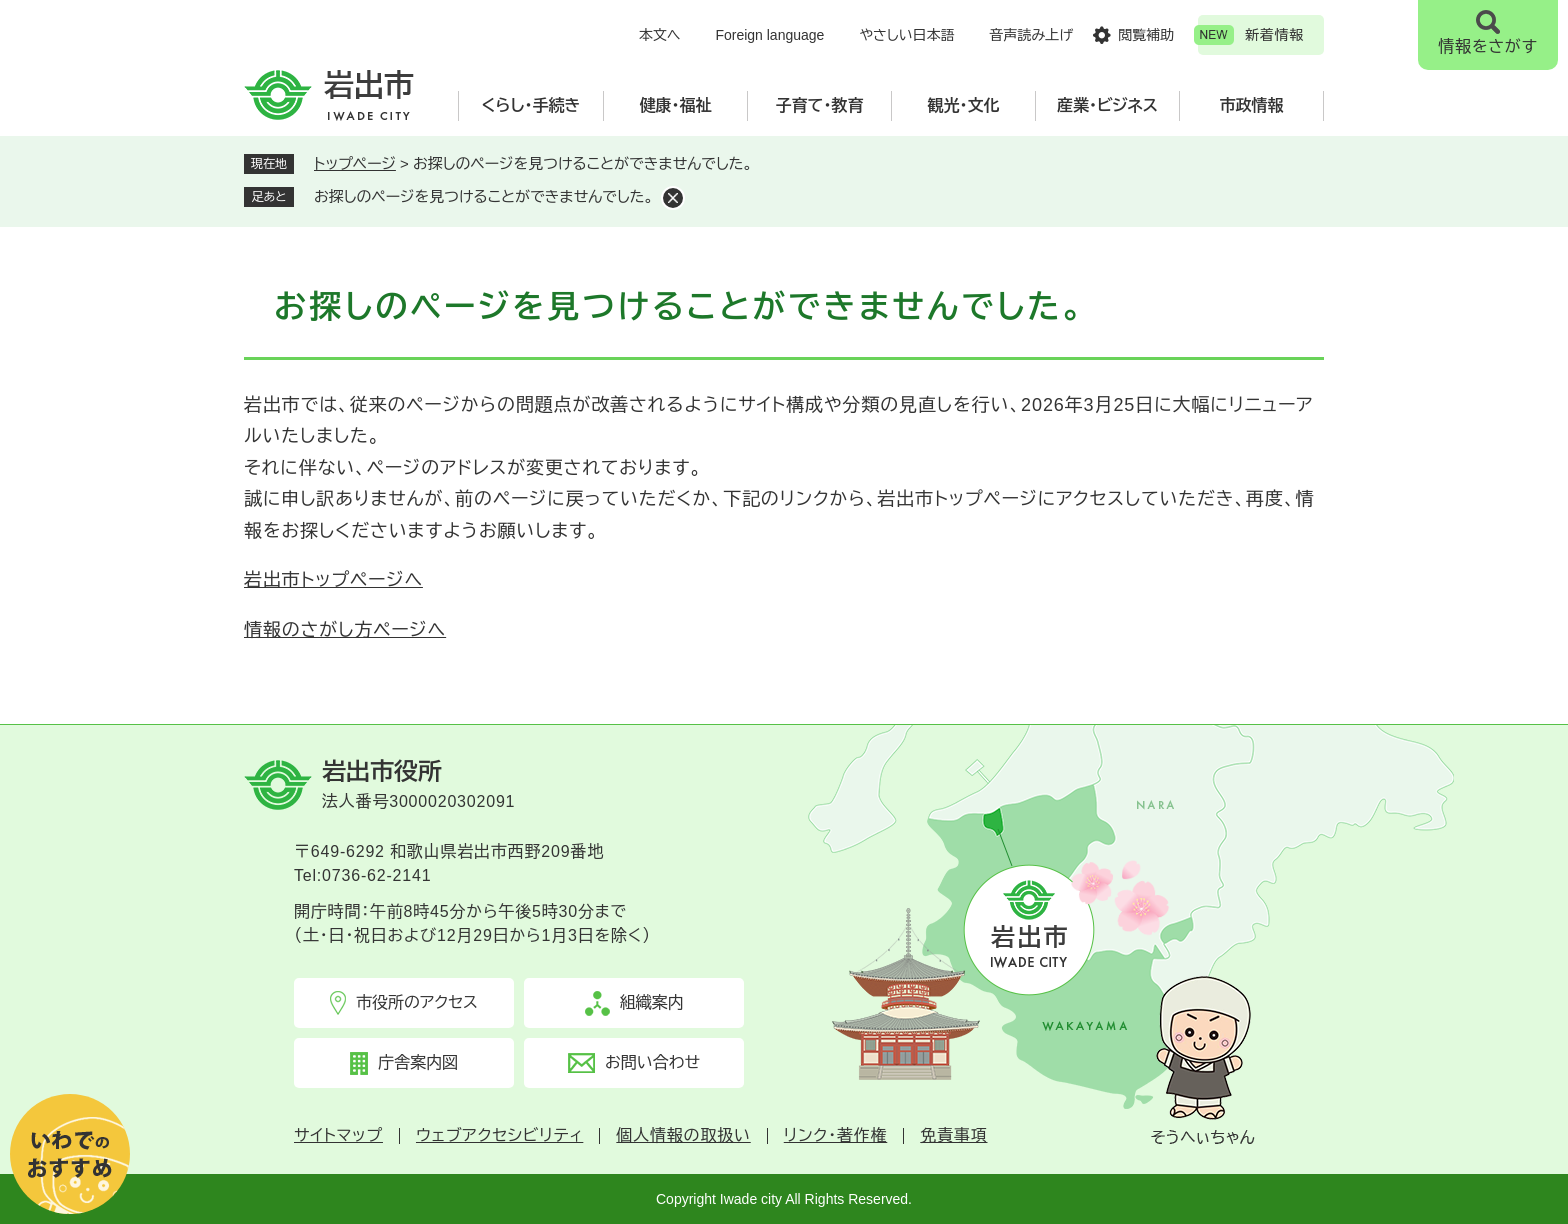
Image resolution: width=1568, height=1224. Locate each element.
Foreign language (769, 35)
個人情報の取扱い (683, 1136)
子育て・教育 (820, 105)
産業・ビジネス (1107, 105)
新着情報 (1274, 35)
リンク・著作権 (836, 1136)
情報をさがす (1487, 46)
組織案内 (652, 1002)
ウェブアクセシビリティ (499, 1136)
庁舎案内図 (418, 1062)
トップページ (355, 163)
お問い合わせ (652, 1062)
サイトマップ (338, 1136)
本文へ (660, 35)
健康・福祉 (676, 105)
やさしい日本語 (906, 35)
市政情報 (1252, 105)
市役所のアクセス (417, 1002)
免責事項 (953, 1136)
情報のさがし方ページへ (345, 630)
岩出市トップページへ (333, 580)
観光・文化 (964, 105)
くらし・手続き (531, 105)
